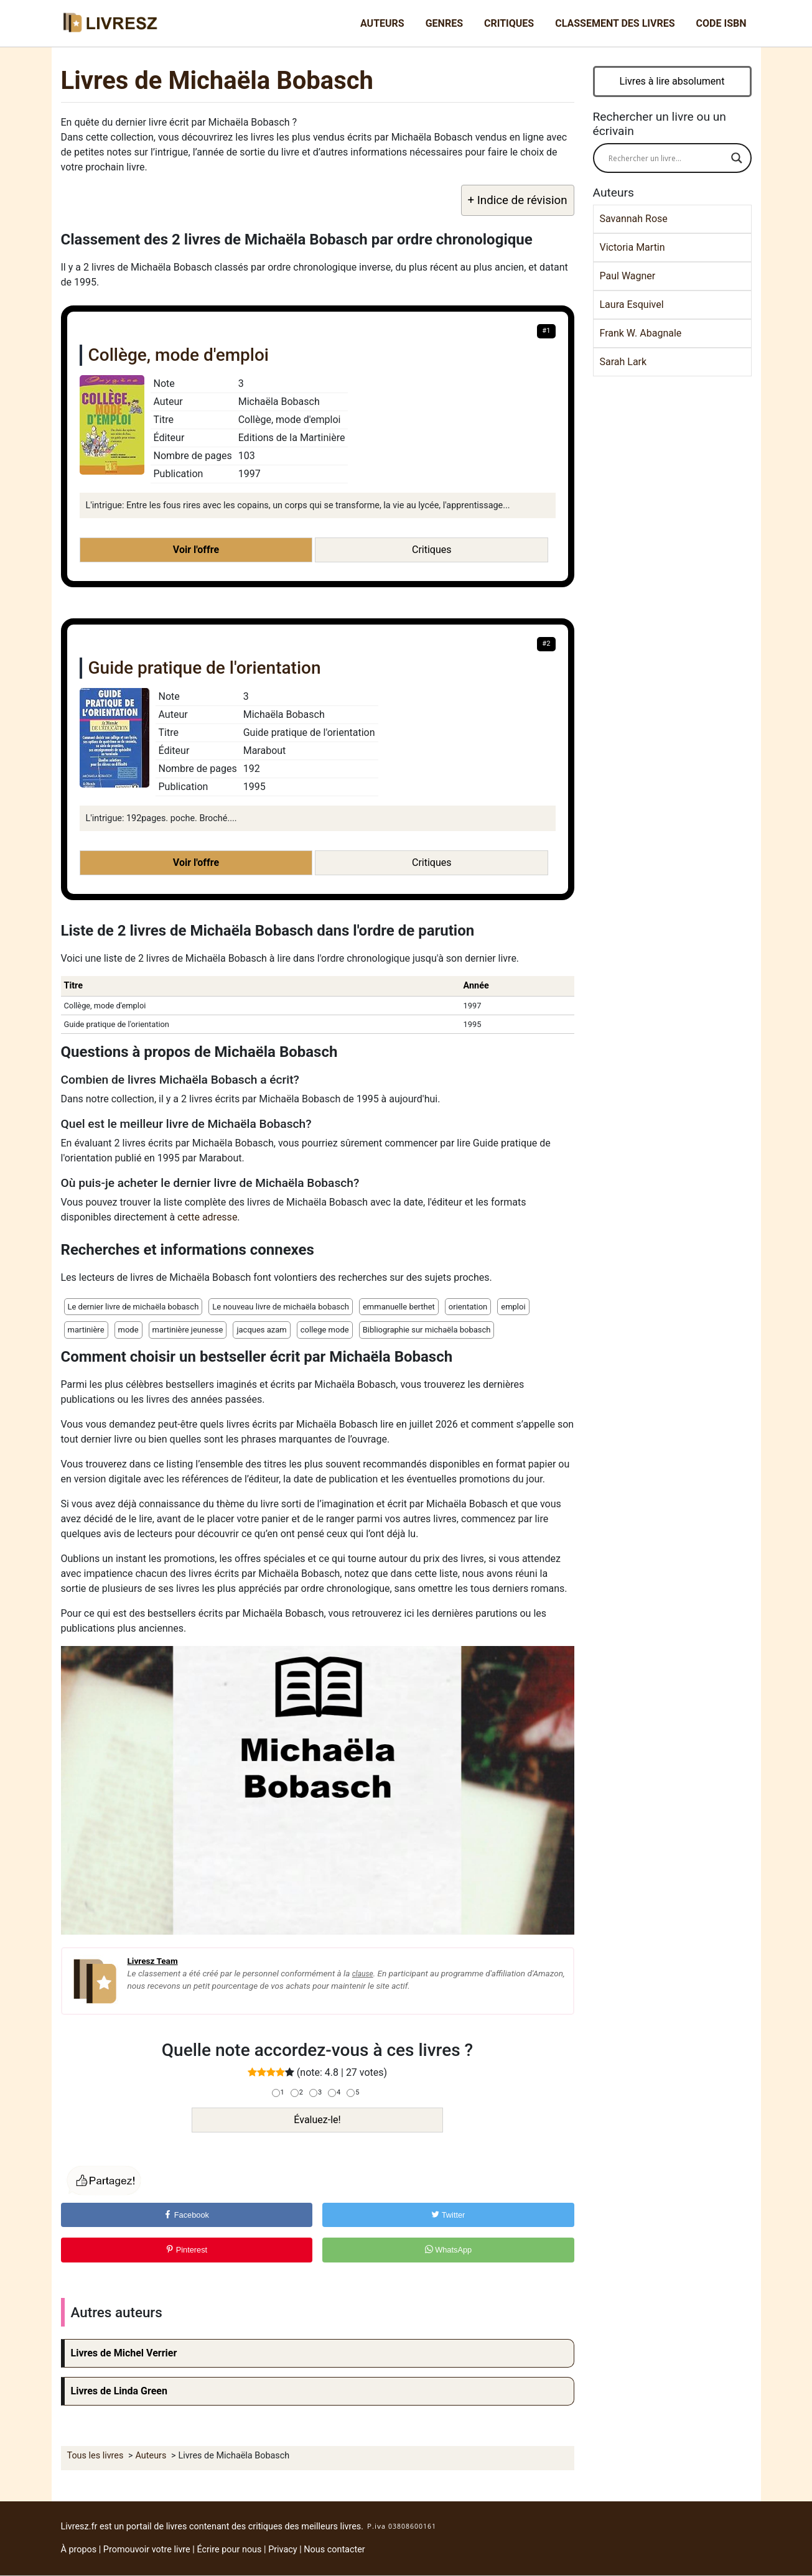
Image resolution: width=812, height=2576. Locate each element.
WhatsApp (448, 2249)
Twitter (448, 2215)
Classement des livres (614, 23)
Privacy (282, 2549)
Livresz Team (153, 1961)
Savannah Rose (634, 219)
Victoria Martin (632, 247)
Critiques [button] (432, 550)
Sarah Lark (623, 362)
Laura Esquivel (632, 304)
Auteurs (382, 23)
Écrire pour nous (229, 2549)
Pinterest (186, 2249)
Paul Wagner (628, 276)
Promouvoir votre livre (146, 2549)
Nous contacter (334, 2549)
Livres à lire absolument (672, 81)
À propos (79, 2549)
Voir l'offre (196, 550)
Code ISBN (721, 23)
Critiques (509, 23)
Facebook (186, 2215)
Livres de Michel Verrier (124, 2353)
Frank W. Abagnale (641, 333)
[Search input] (667, 158)
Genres (444, 23)
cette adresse (207, 1217)
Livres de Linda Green (119, 2391)
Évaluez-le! (317, 2120)
